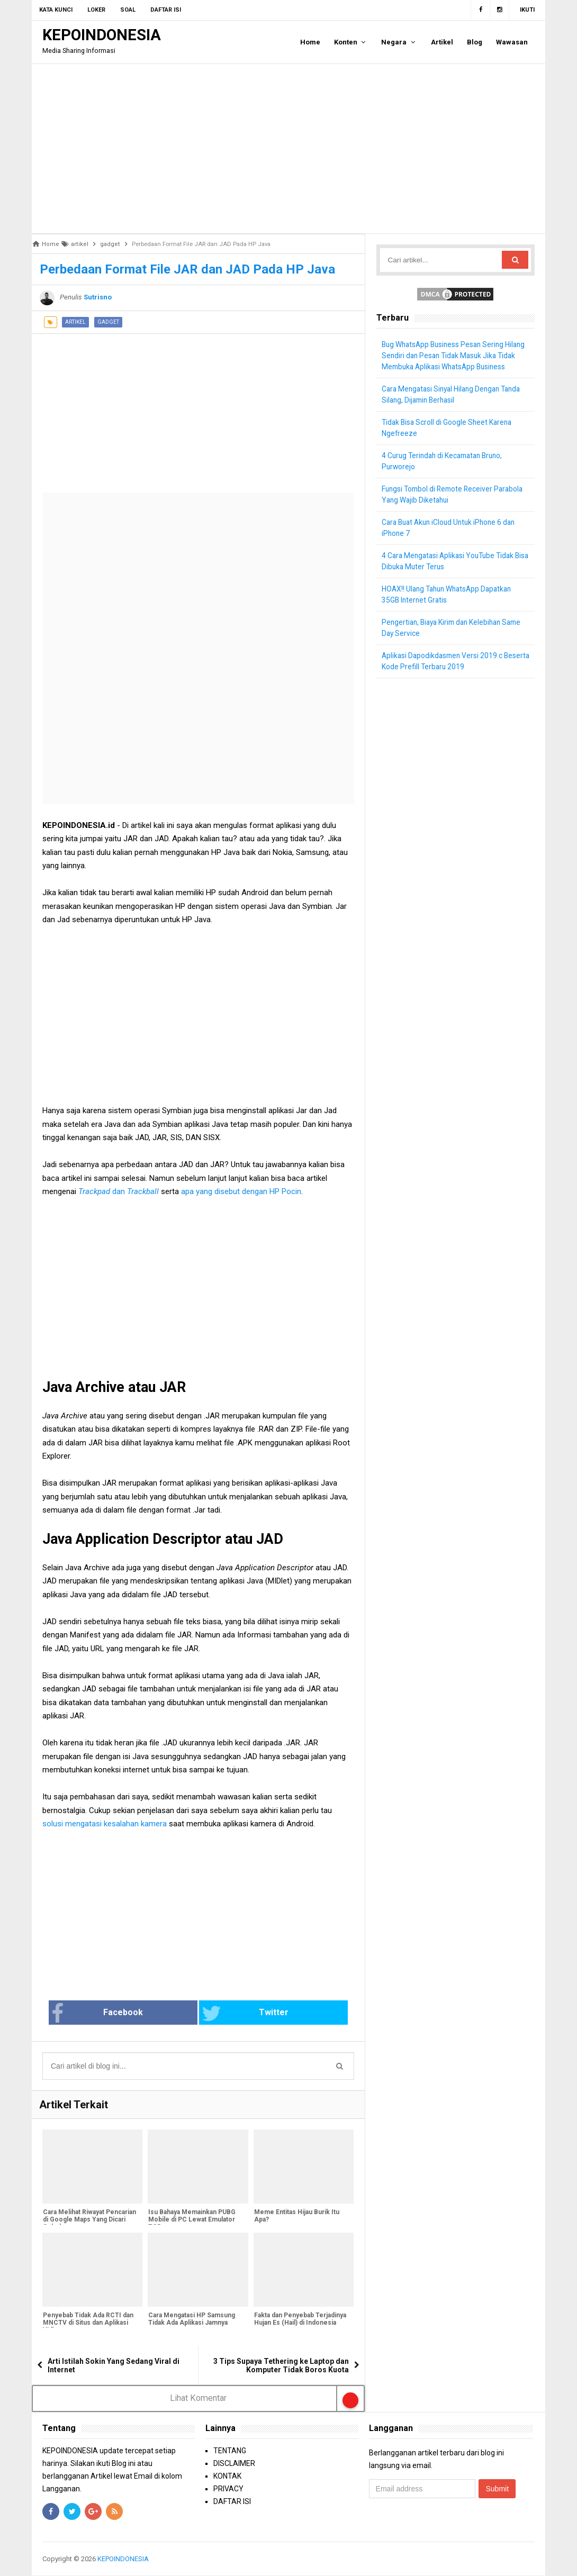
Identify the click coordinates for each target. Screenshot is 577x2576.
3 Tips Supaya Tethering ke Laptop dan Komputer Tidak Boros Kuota (281, 2365)
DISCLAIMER (234, 2463)
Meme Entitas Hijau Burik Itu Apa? (296, 2216)
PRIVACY (228, 2488)
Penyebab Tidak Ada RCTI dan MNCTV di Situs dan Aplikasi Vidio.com (87, 2324)
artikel (75, 322)
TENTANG (229, 2450)
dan (102, 1191)
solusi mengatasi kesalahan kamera (104, 1823)
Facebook (131, 2013)
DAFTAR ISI (232, 2501)
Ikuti (527, 9)
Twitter (233, 2013)
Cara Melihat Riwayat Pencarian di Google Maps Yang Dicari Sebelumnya (89, 2220)
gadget (108, 322)
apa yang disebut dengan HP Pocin (241, 1191)
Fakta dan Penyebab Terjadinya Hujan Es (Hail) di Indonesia (300, 2320)
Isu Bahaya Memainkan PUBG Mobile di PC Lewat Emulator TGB (191, 2220)
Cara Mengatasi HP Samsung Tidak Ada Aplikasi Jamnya (191, 2320)
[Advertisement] (288, 149)
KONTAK (227, 2476)
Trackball (143, 1191)
